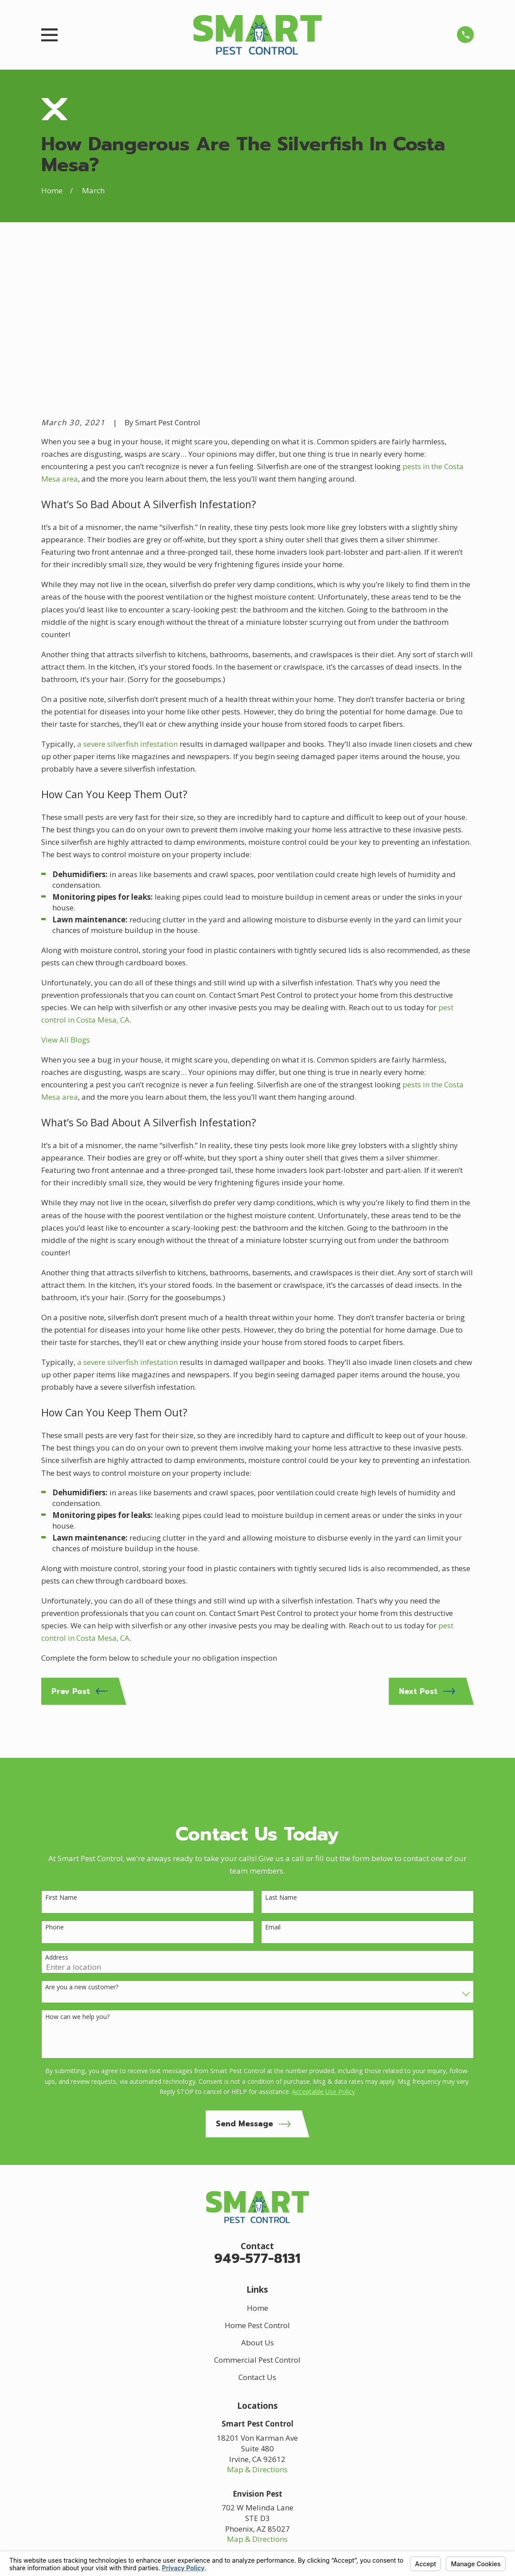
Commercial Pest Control (257, 2221)
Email (273, 1789)
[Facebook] (257, 2448)
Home (257, 2169)
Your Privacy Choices (162, 2548)
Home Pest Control (257, 2187)
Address (56, 1819)
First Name (61, 1759)
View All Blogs (65, 901)
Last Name (281, 1759)
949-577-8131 (257, 2120)
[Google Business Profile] (233, 2448)
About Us (257, 2204)
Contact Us (257, 2239)
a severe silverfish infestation (127, 605)
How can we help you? (77, 1878)
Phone (54, 1789)
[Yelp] (281, 2448)
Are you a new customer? (81, 1849)
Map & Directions (257, 2331)
